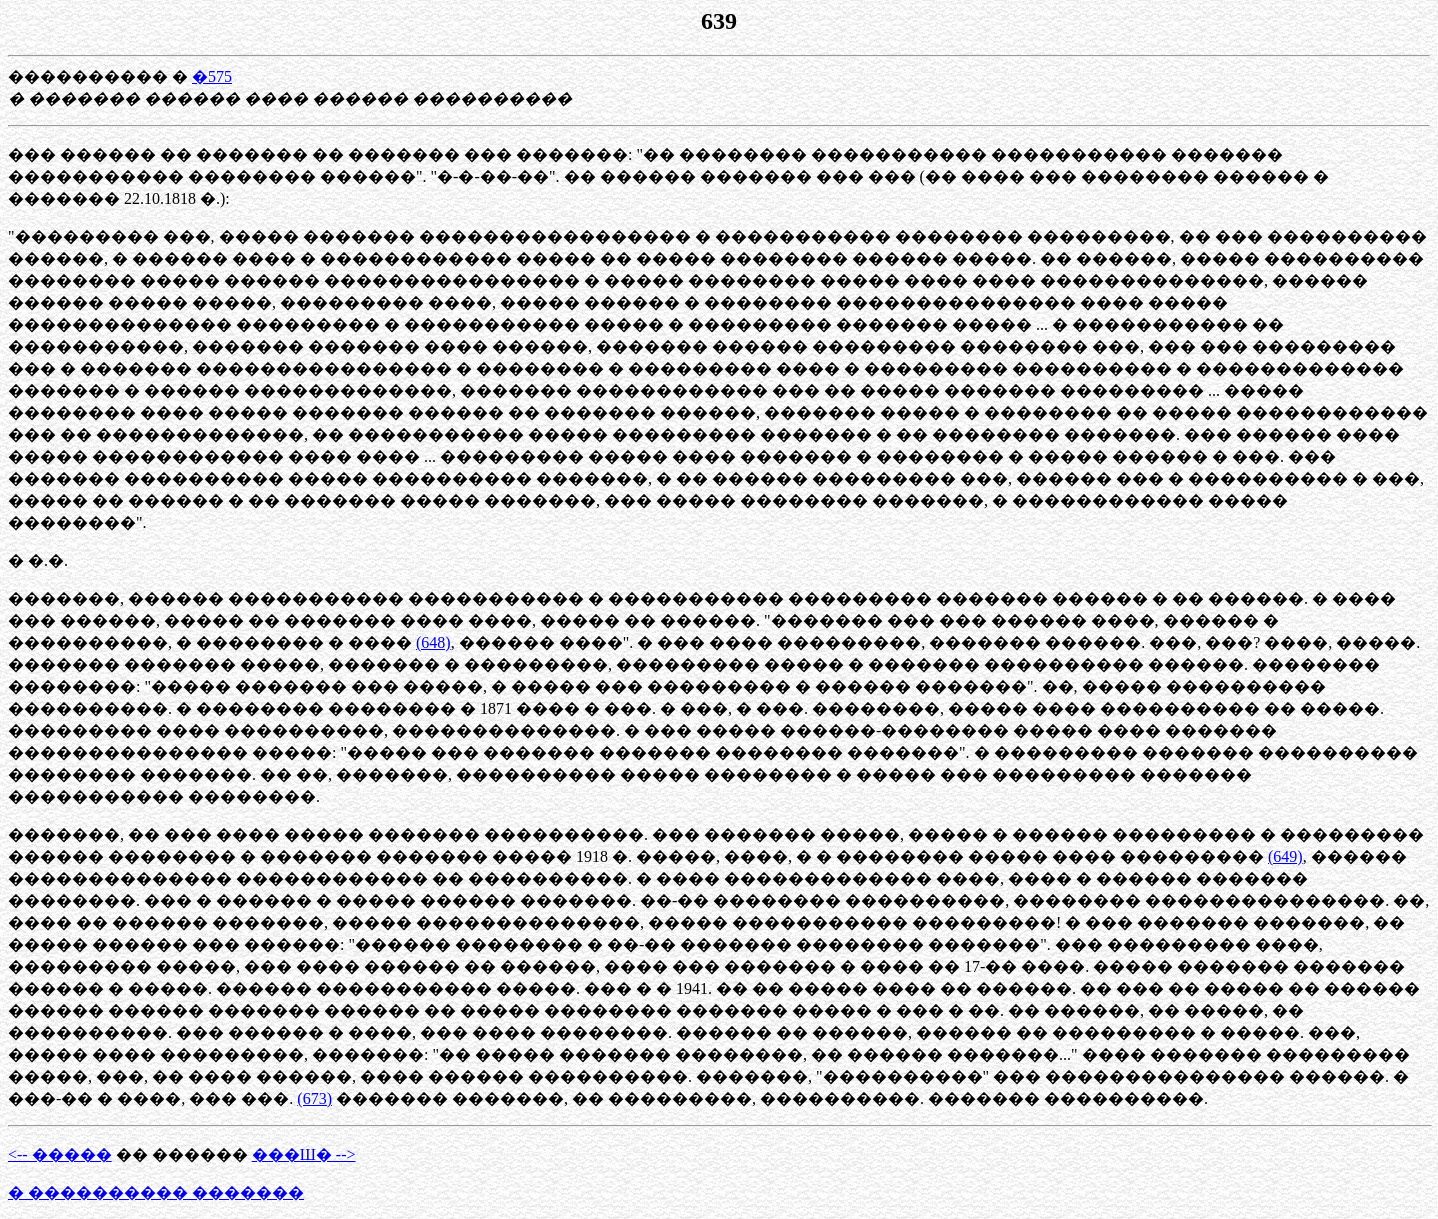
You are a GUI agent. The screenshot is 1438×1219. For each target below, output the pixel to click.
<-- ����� (60, 1154)
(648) (433, 642)
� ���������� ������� (156, 1192)
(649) (1285, 856)
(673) (314, 1098)
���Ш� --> (304, 1154)
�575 (212, 76)
